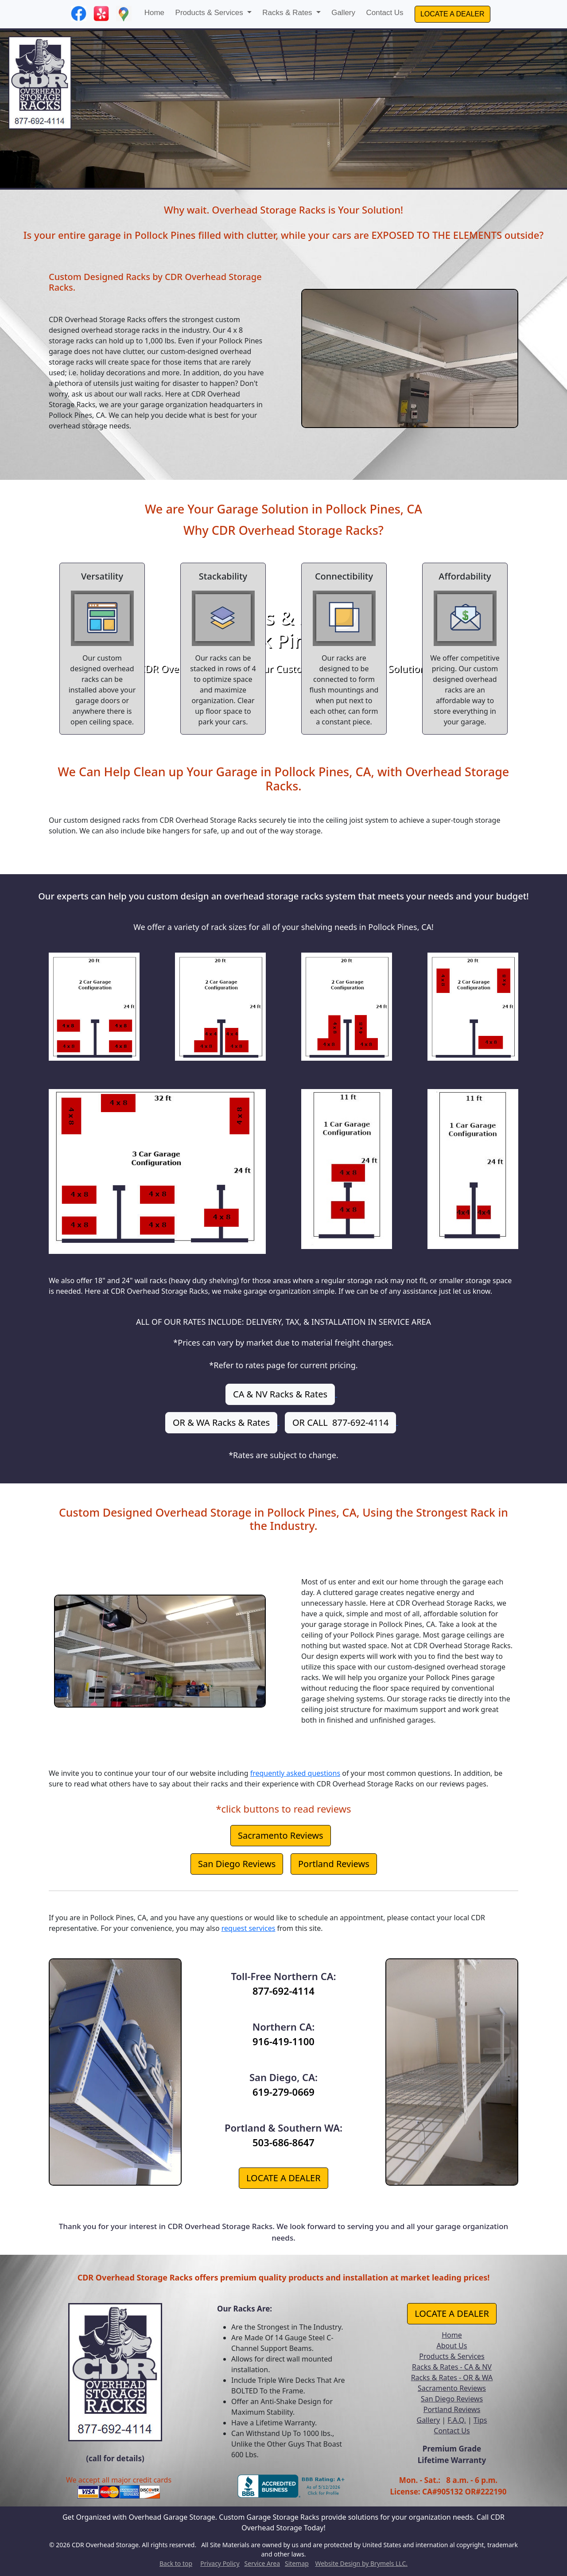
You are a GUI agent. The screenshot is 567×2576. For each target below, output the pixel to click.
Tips (480, 2420)
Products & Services (452, 2356)
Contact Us (385, 12)
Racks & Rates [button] (288, 12)
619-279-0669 (283, 2091)
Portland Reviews (333, 1864)
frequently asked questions (295, 1773)
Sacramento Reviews (280, 1835)
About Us (452, 2345)
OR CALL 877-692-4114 (340, 1422)
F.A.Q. (456, 2420)
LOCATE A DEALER (452, 14)
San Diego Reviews (237, 1864)
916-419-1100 (283, 2041)
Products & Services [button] (210, 12)
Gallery (343, 12)
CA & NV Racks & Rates (280, 1394)
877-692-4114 (283, 1990)
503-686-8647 (283, 2142)
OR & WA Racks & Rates (221, 1422)
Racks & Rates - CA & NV (452, 2367)
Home (154, 12)
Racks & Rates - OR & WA (452, 2377)
